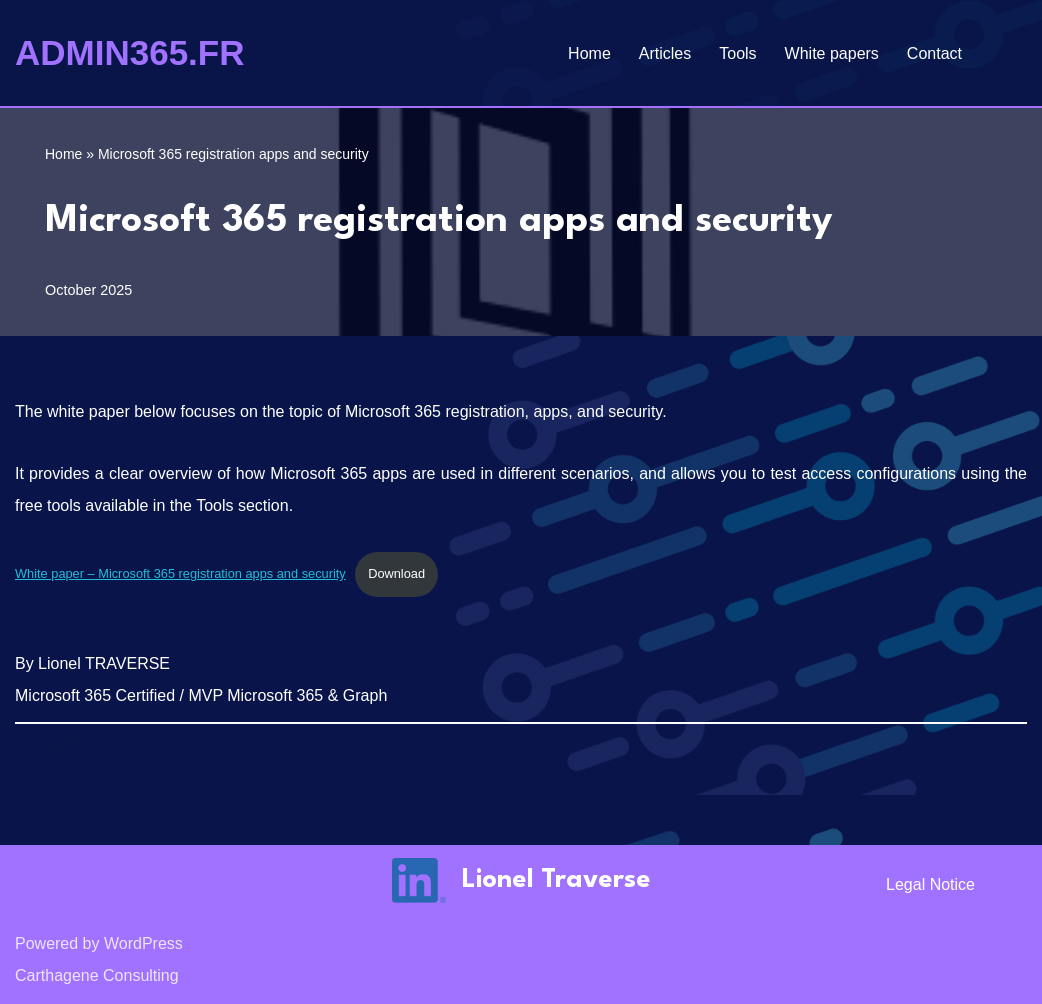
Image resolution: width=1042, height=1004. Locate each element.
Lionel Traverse (556, 880)
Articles (665, 53)
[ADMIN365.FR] (129, 53)
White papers (832, 53)
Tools (737, 53)
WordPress (143, 943)
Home (589, 53)
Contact (934, 53)
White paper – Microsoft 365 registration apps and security (180, 573)
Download (396, 573)
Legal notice (930, 884)
